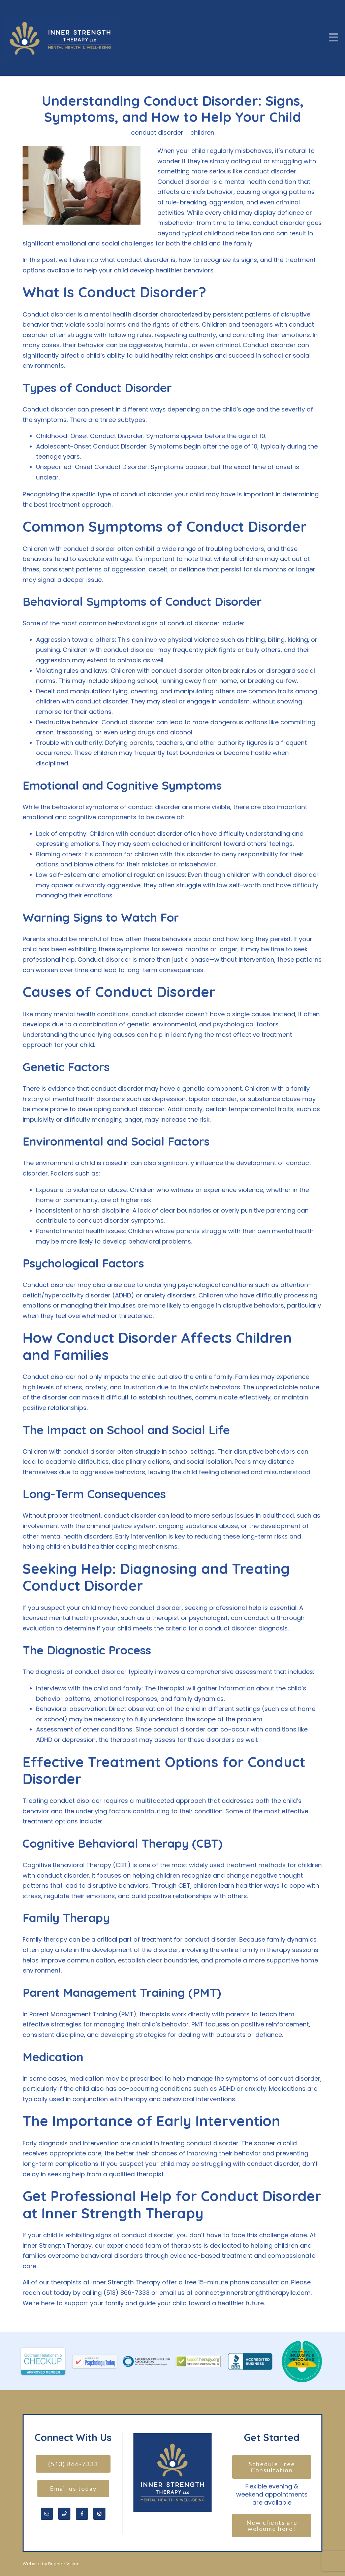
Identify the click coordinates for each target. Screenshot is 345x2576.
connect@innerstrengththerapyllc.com (252, 2292)
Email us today (73, 2488)
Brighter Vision (64, 2564)
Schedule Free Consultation (273, 2467)
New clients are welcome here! (272, 2525)
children (202, 133)
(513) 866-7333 (73, 2464)
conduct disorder (157, 133)
